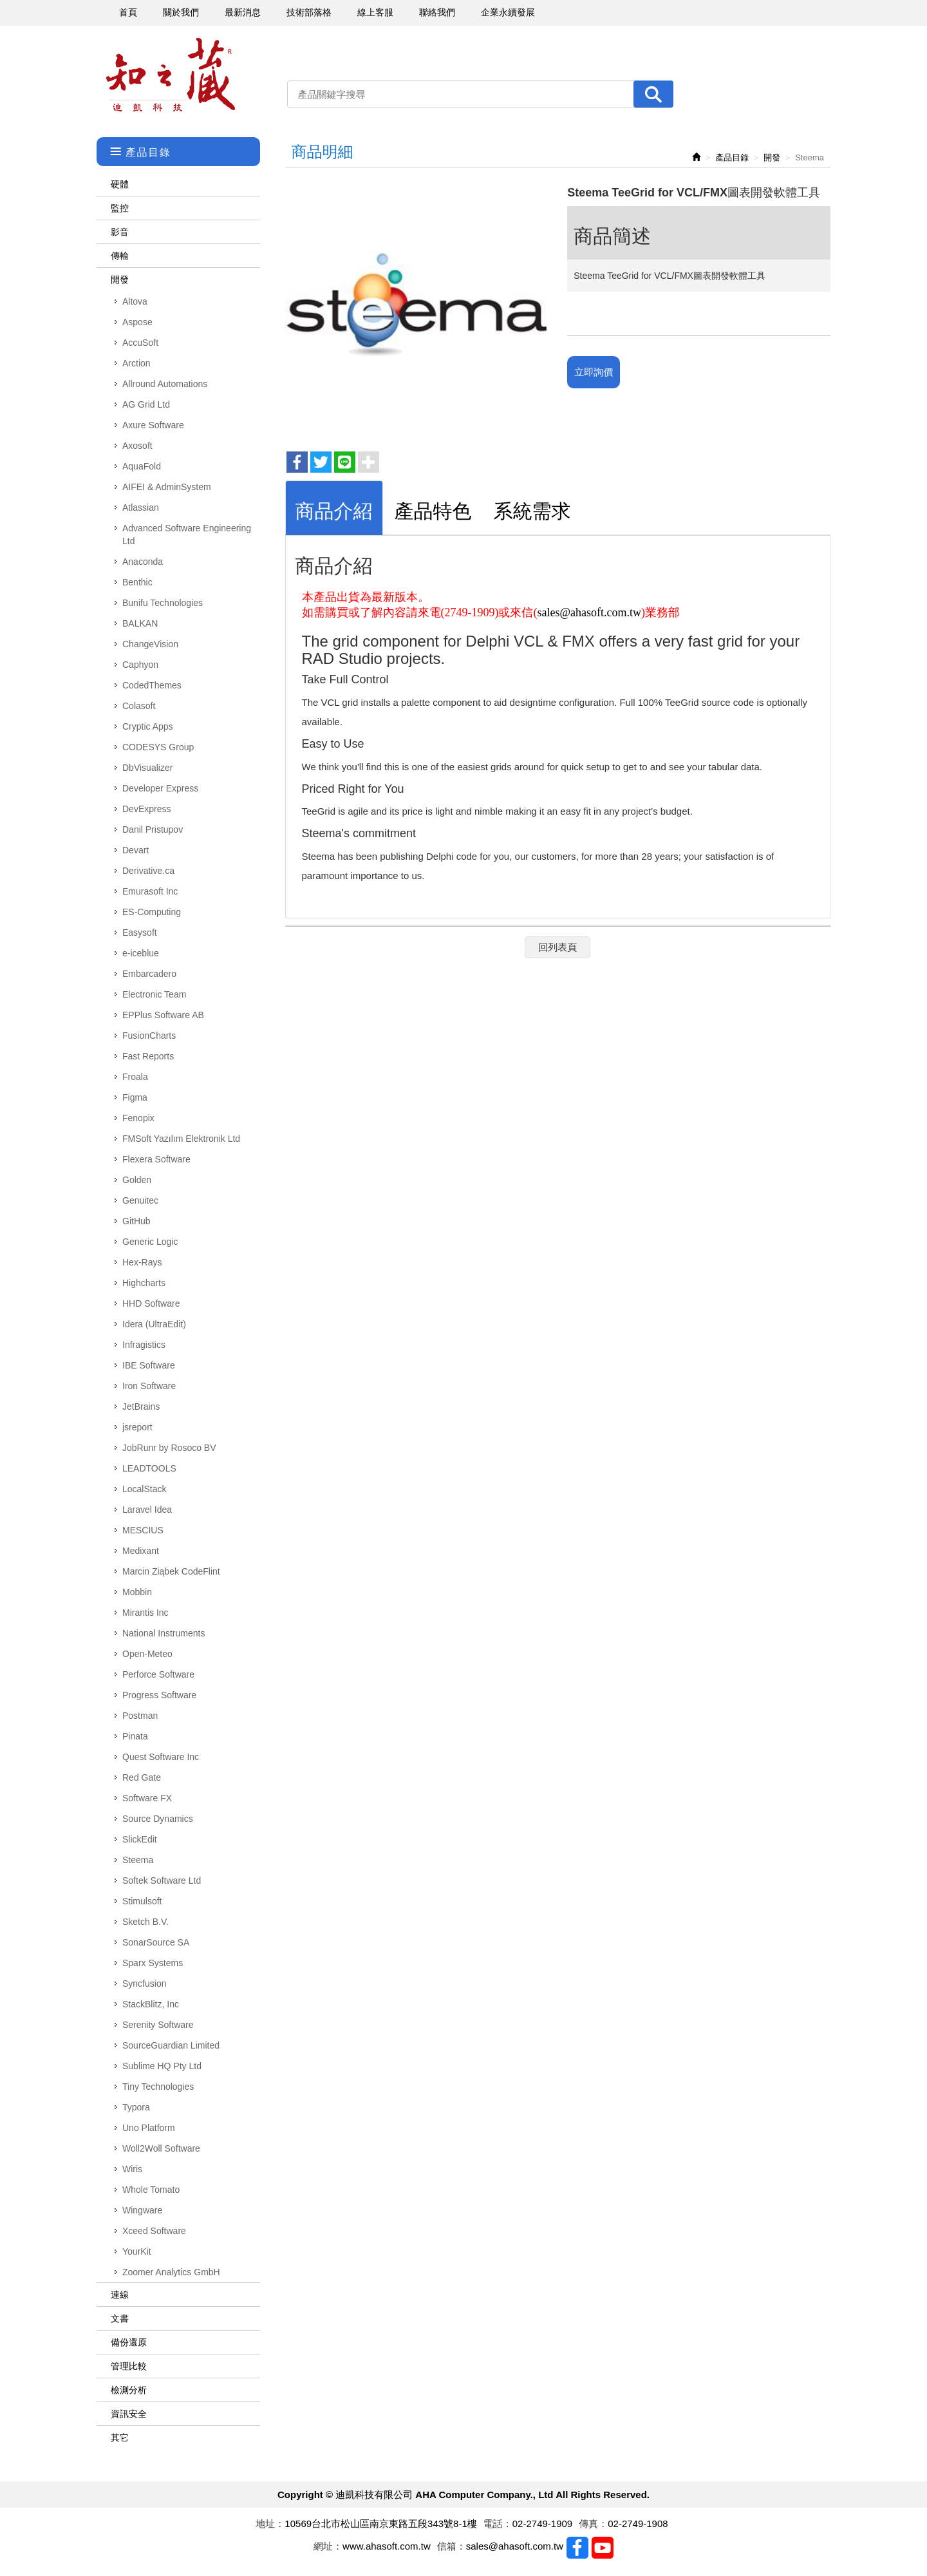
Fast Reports (148, 1056)
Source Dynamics (157, 1819)
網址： (328, 2546)
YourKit (136, 2251)
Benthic (137, 582)
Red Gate (141, 1777)
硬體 (120, 184)
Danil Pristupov (152, 829)
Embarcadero (149, 974)
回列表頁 (557, 947)
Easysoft (139, 932)
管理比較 (129, 2366)
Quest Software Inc (160, 1757)
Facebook (577, 2548)
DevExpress (146, 809)
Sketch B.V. (145, 1922)
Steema (137, 1860)
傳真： (593, 2523)
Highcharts (143, 1283)
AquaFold (141, 466)
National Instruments (163, 1633)
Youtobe (602, 2548)
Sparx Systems (152, 1963)
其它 (120, 2437)
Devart (135, 850)
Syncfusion (144, 1983)
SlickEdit (139, 1839)
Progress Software (159, 1695)
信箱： (451, 2546)
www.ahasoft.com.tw (386, 2546)
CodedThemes (152, 685)
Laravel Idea (147, 1509)
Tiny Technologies (158, 2086)
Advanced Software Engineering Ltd (186, 534)
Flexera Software (156, 1159)
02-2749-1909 (542, 2523)
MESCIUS (143, 1530)
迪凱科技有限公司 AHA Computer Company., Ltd (170, 75)
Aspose (137, 322)
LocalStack (144, 1489)
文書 (120, 2318)
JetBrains (141, 1406)
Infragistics (143, 1345)
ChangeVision (150, 644)
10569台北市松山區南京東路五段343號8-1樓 (380, 2523)
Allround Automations (164, 384)
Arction (136, 363)
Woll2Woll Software (161, 2148)
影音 (120, 232)
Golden (136, 1180)
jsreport (137, 1427)
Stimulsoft (142, 1901)
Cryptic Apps (147, 726)
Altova (134, 301)
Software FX (147, 1798)
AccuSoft (140, 342)
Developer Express (160, 788)
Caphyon (140, 664)
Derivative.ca (148, 871)
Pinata (135, 1736)
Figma (134, 1097)
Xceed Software (154, 2231)
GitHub (136, 1221)
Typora (136, 2107)
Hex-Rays (142, 1262)
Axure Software (153, 425)
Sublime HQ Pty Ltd (161, 2066)
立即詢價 (593, 371)
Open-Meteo (147, 1654)
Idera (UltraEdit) (154, 1324)
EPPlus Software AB (163, 1015)
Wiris (132, 2169)
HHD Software (151, 1303)
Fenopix (138, 1118)
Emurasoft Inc (150, 891)
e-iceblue (140, 953)
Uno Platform (148, 2128)
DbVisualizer (147, 767)
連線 (120, 2294)
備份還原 (129, 2342)
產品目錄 (732, 157)
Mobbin (137, 1592)
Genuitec (140, 1200)
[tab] (334, 507)
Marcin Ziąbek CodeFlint (171, 1571)
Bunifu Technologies (162, 603)
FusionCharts (149, 1035)
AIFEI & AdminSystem (166, 487)
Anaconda (142, 561)
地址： (270, 2523)
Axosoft (137, 445)
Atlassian (140, 507)
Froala (135, 1077)
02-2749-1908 (638, 2523)
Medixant (140, 1551)
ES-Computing (151, 912)
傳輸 (120, 256)
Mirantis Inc (145, 1612)
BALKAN (140, 623)
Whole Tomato (151, 2189)
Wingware (142, 2210)
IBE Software (148, 1365)
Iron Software (149, 1386)
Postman (140, 1715)
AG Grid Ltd (146, 404)
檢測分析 (129, 2390)
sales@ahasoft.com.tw (589, 612)
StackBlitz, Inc (150, 2004)
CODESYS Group (158, 747)
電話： (497, 2523)
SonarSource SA (155, 1942)
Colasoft (138, 706)
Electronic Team (154, 994)
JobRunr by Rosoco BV (169, 1448)
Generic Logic (150, 1241)
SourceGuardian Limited (171, 2045)
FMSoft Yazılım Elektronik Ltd (181, 1138)
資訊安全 (129, 2414)
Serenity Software (158, 2025)
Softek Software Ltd (161, 1880)
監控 (120, 208)
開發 (120, 279)
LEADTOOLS (149, 1468)
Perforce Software (158, 1674)
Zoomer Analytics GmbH (171, 2272)
